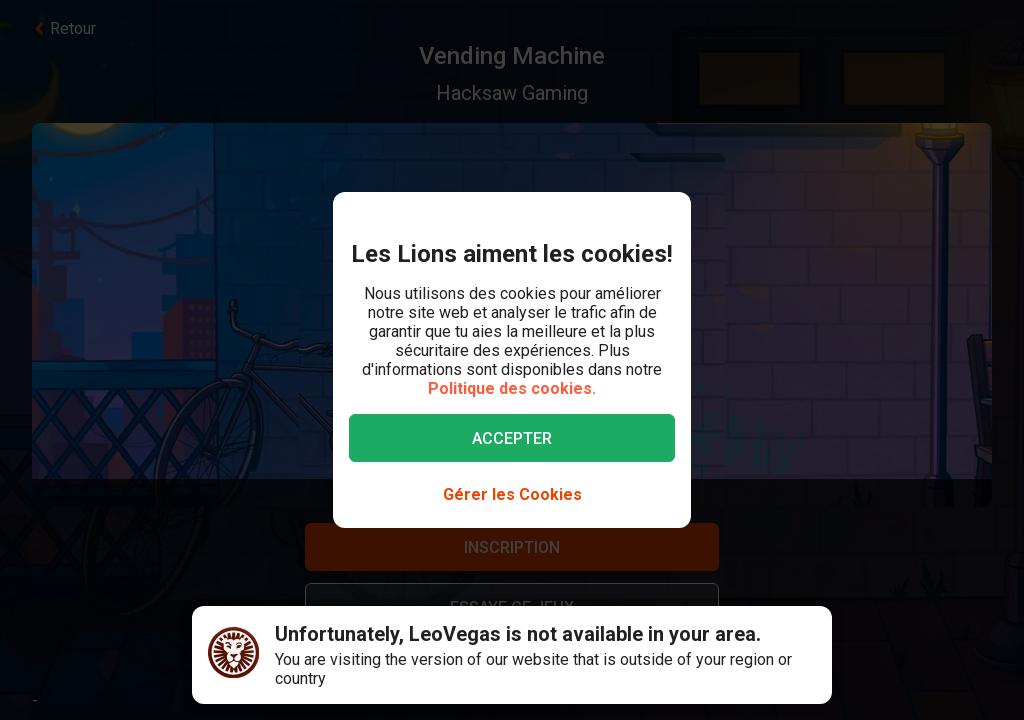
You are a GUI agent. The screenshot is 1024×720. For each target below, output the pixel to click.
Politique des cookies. (512, 388)
